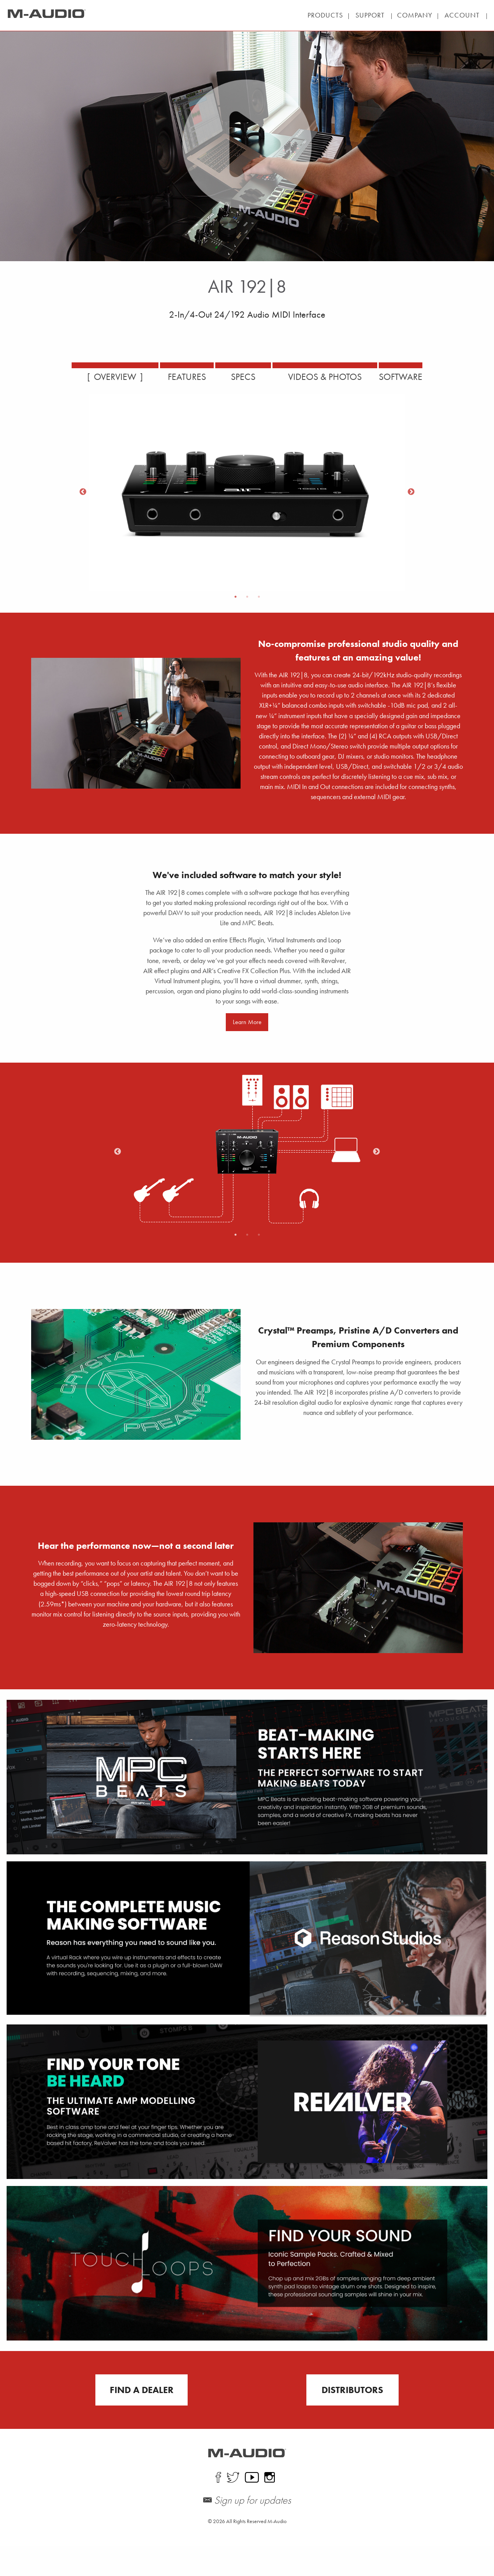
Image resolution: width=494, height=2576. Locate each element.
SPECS (241, 376)
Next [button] (411, 492)
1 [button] (235, 597)
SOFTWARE (420, 376)
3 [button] (259, 597)
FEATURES (175, 376)
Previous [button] (83, 492)
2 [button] (247, 597)
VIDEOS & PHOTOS (333, 376)
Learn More (247, 1052)
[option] (247, 492)
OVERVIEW (94, 376)
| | (362, 15)
